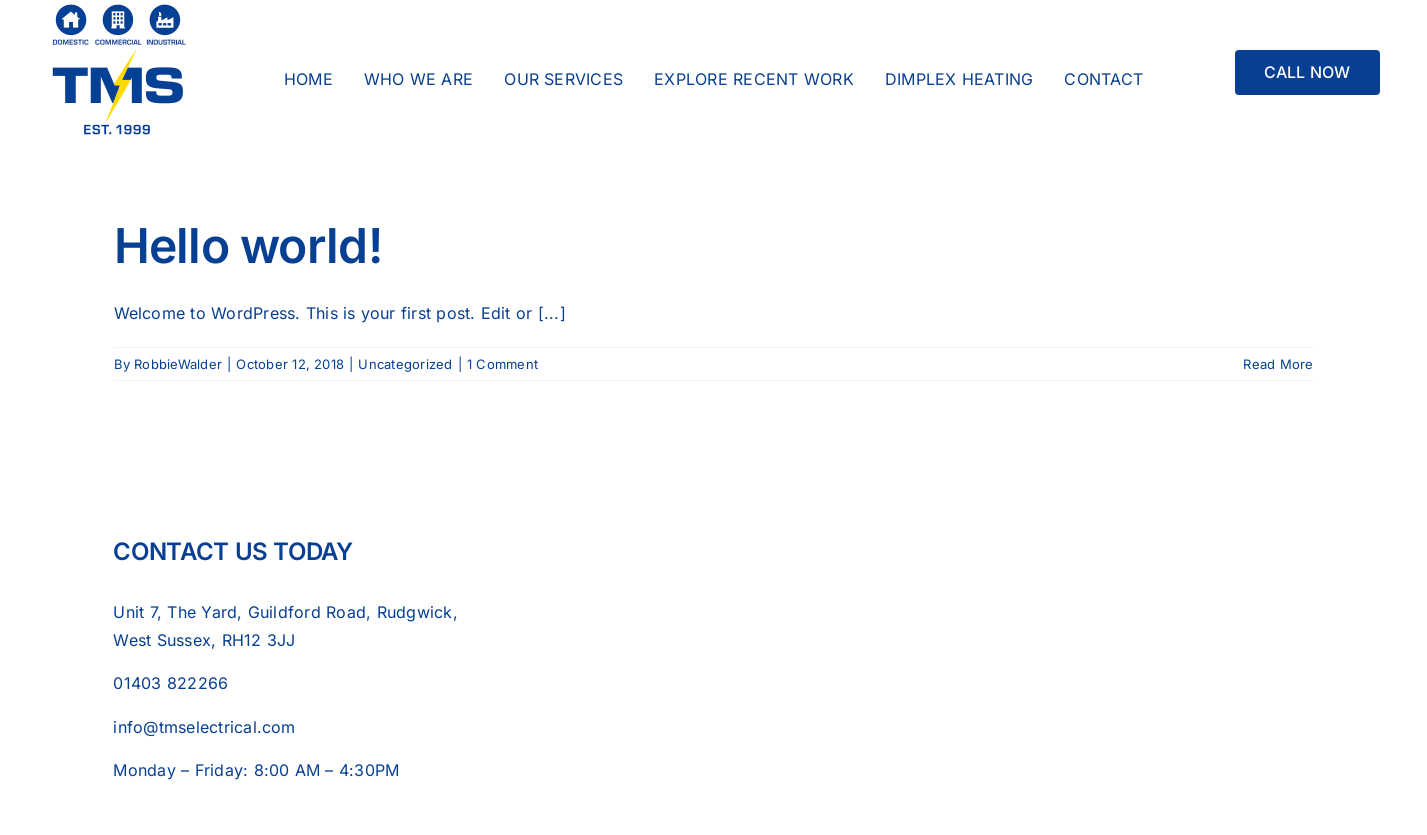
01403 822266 (170, 683)
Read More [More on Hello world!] (1278, 364)
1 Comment (502, 364)
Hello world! (248, 245)
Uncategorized (405, 364)
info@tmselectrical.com (204, 727)
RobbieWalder (178, 364)
